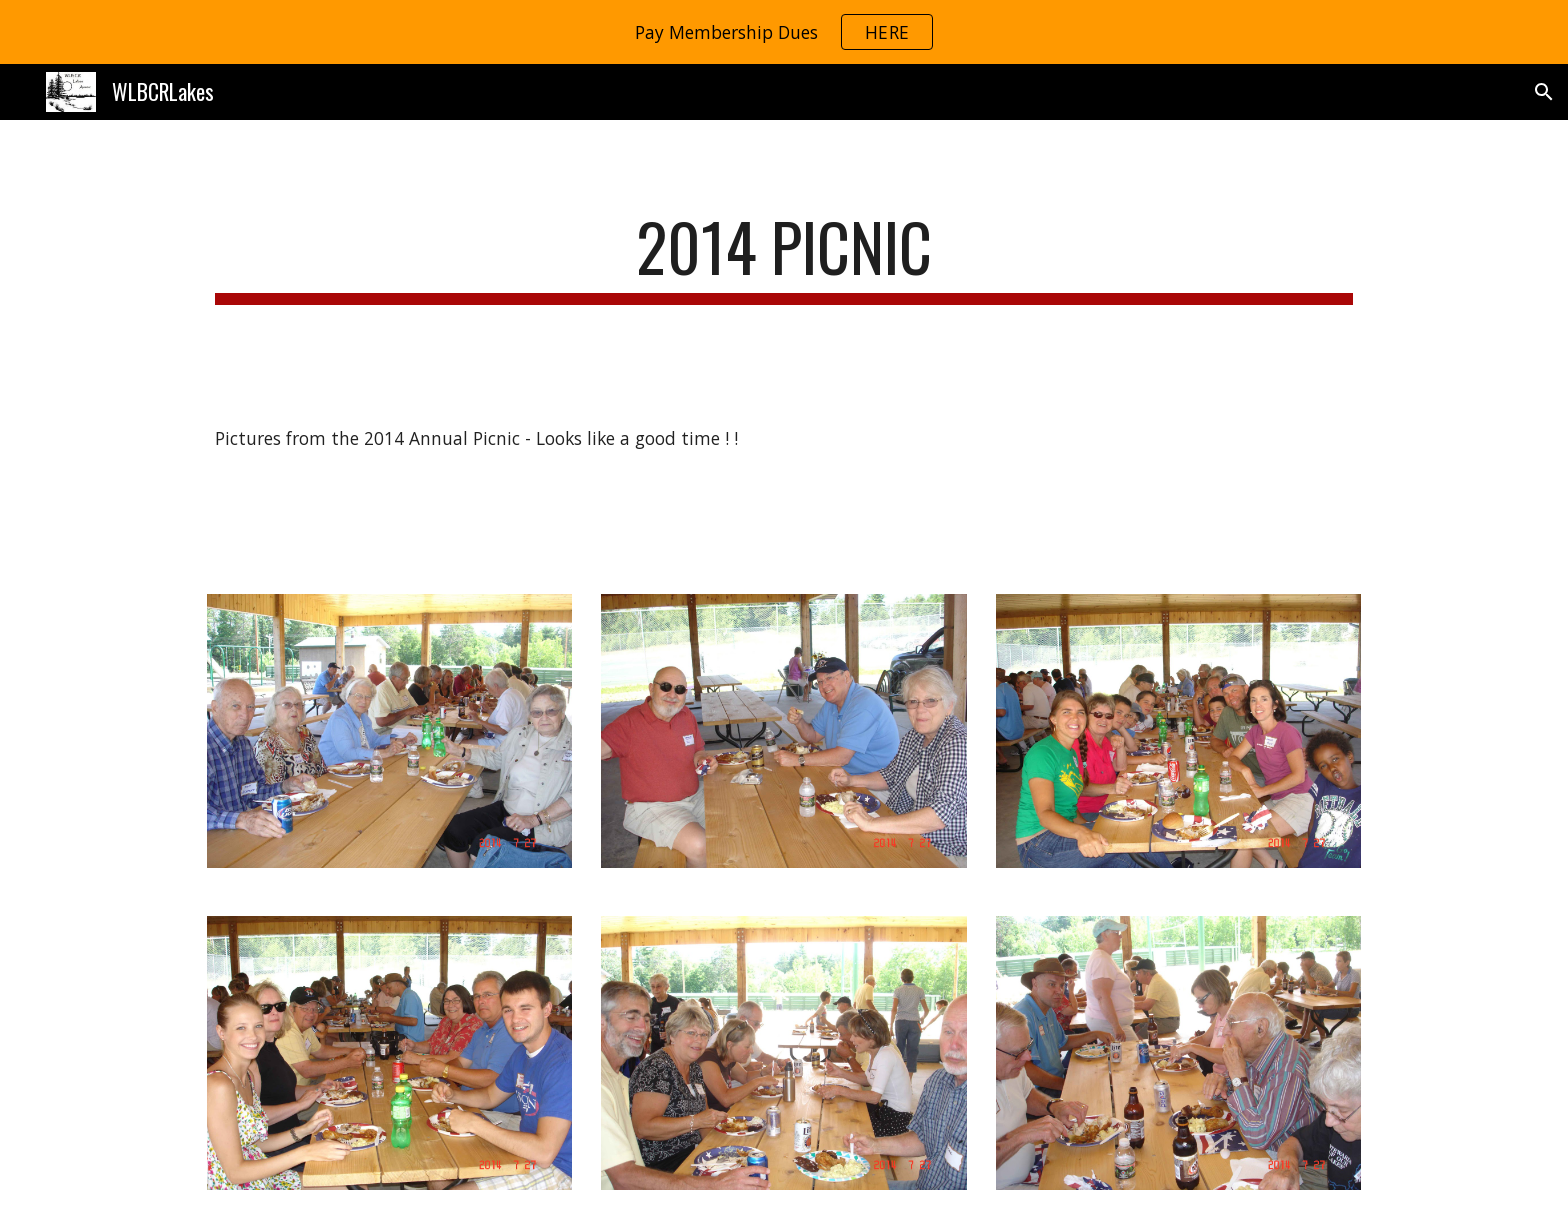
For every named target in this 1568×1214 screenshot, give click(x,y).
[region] (784, 32)
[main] (784, 256)
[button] (1544, 92)
